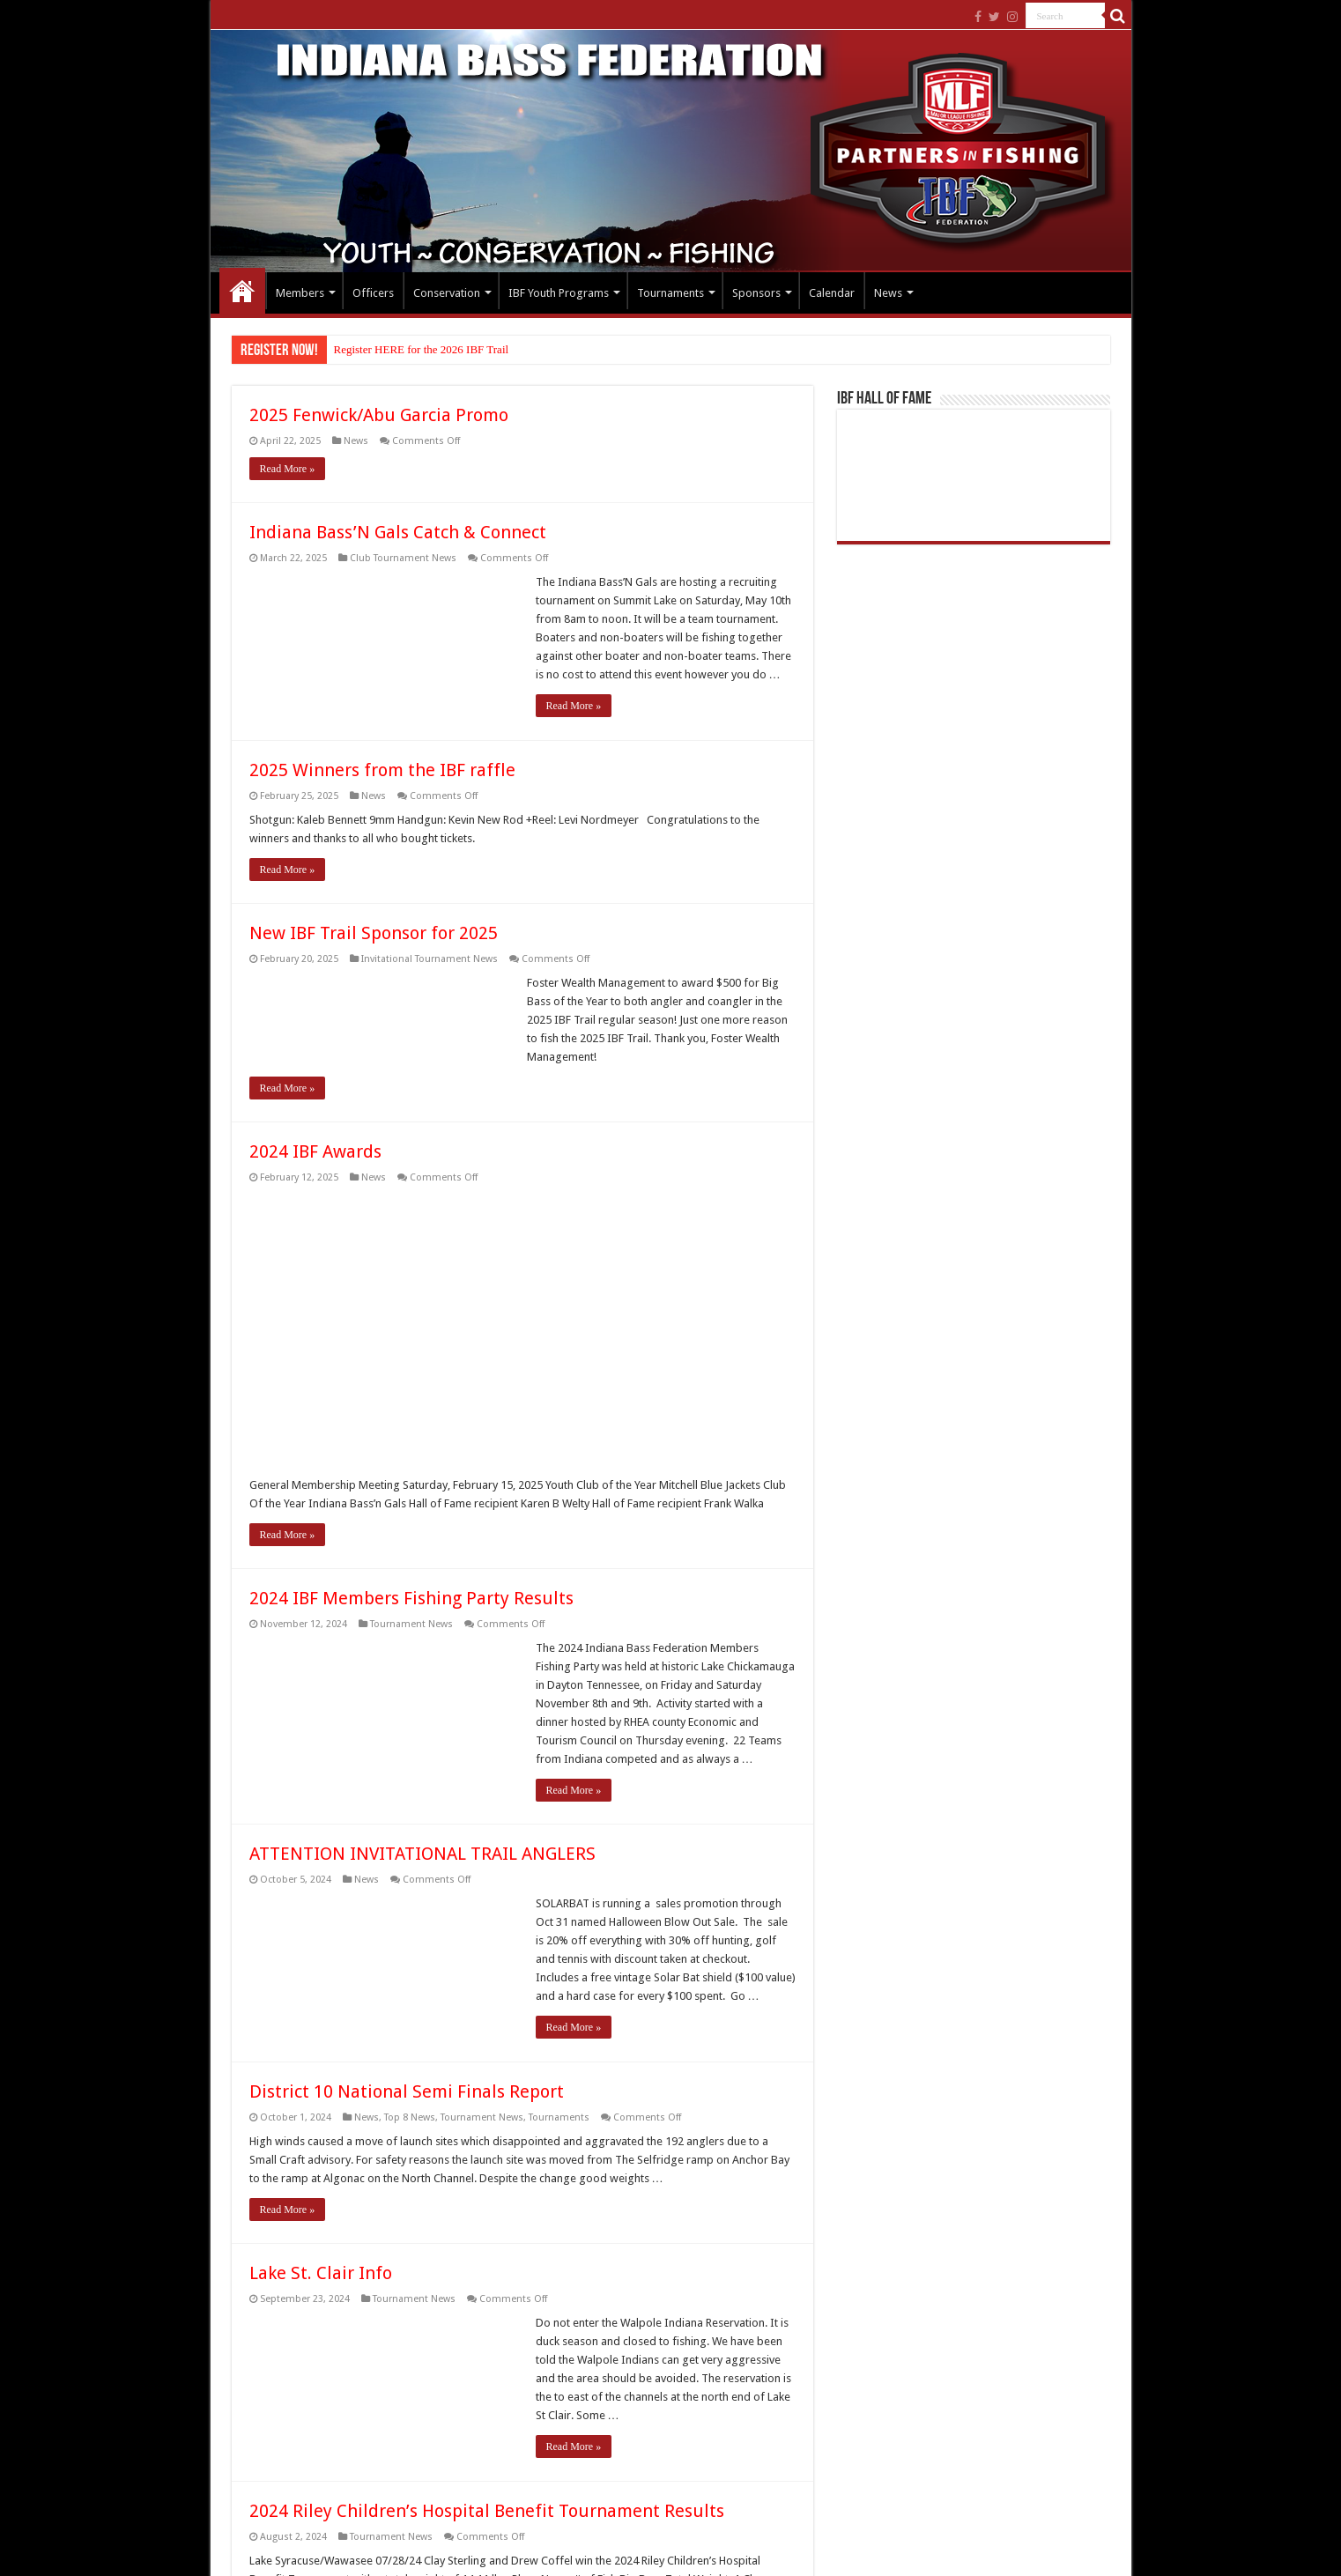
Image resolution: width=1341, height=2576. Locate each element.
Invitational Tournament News (429, 959)
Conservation (446, 293)
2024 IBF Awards (315, 1151)
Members (300, 293)
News (888, 293)
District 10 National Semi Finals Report (406, 2091)
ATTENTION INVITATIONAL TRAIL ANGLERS (422, 1853)
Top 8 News (409, 2117)
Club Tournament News (403, 558)
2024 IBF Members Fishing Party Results (411, 1598)
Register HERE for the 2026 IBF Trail (421, 349)
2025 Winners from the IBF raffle (382, 770)
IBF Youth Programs (558, 293)
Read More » (287, 469)
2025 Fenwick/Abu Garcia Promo (378, 415)
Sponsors (756, 293)
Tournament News (411, 1624)
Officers (373, 293)
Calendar (832, 293)
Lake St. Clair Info (320, 2273)
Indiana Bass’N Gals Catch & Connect (397, 532)
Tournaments (670, 293)
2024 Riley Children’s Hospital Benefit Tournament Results (486, 2510)
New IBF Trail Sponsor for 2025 (373, 933)
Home (242, 291)
